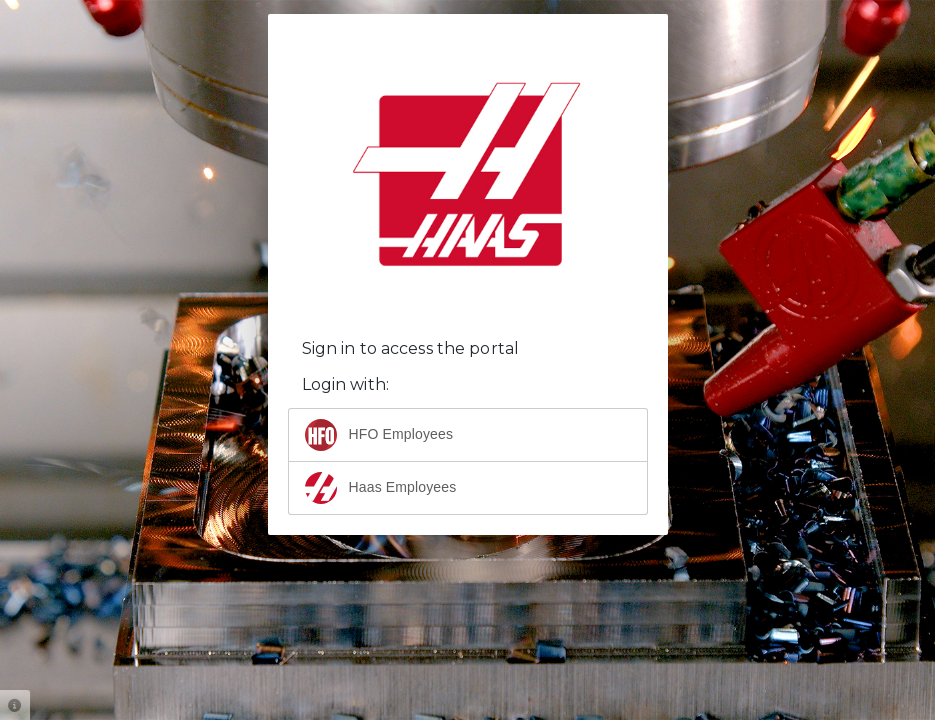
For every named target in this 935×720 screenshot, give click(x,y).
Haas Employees (381, 488)
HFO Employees (379, 435)
